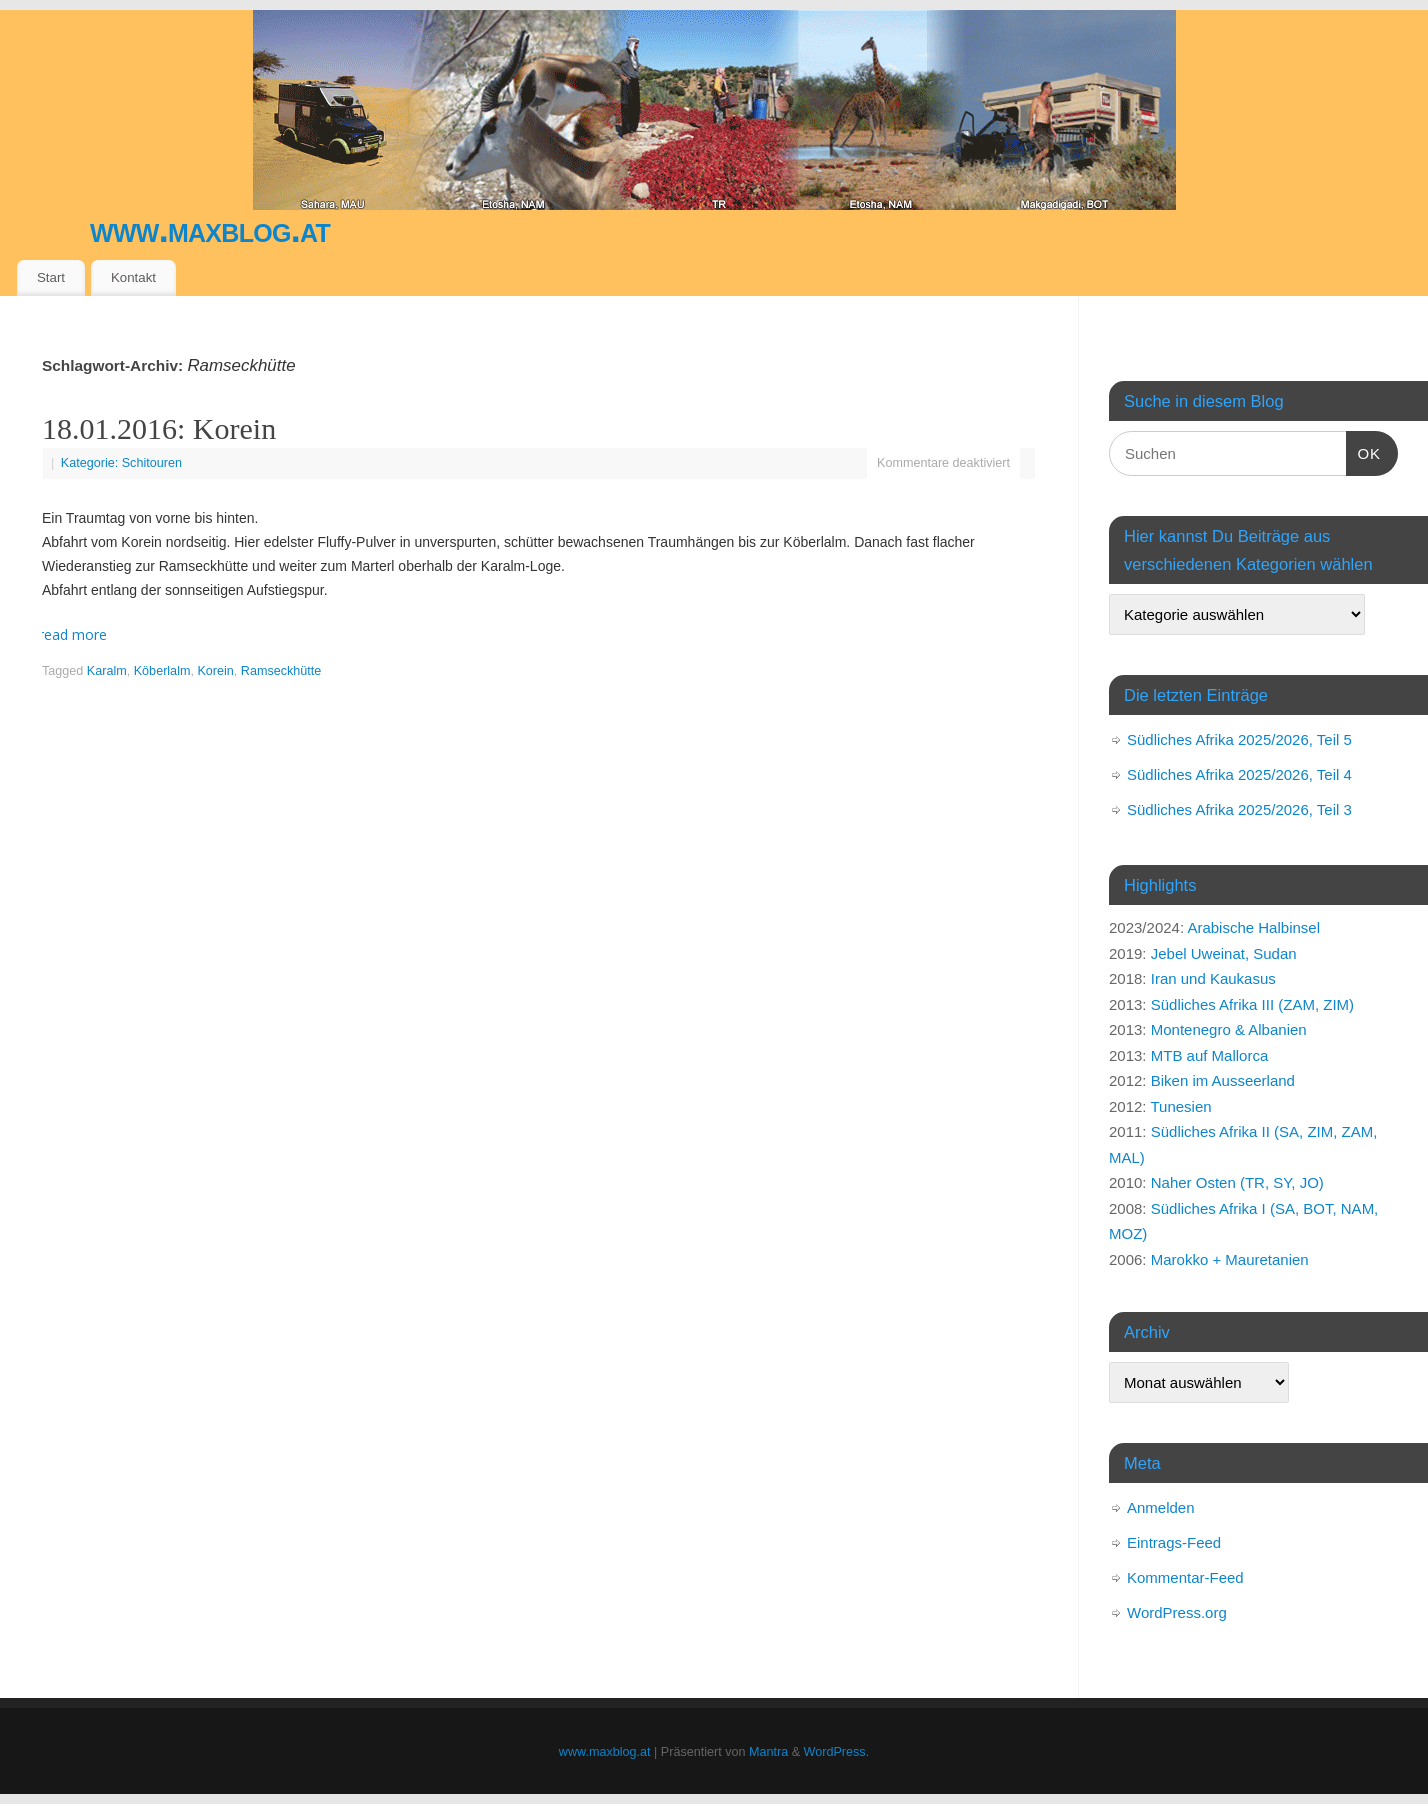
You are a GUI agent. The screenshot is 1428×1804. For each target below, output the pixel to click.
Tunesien (1180, 1106)
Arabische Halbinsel (1253, 927)
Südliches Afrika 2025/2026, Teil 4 (1239, 774)
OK (1364, 451)
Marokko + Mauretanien (1230, 1259)
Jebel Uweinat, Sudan (1224, 953)
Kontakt (133, 277)
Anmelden (1161, 1507)
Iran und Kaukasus (1213, 978)
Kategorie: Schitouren (121, 463)
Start (51, 277)
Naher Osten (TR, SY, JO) (1237, 1182)
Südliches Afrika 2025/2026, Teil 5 (1239, 739)
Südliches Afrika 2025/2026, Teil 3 (1239, 809)
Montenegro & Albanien (1229, 1029)
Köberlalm (162, 671)
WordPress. (837, 1752)
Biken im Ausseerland (1223, 1080)
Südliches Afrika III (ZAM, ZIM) (1252, 1004)
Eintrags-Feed (1174, 1542)
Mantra (768, 1752)
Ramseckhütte (281, 671)
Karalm (107, 671)
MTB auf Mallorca (1210, 1055)
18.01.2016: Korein (159, 428)
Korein (215, 671)
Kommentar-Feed (1185, 1577)
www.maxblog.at (210, 229)
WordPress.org (1177, 1612)
